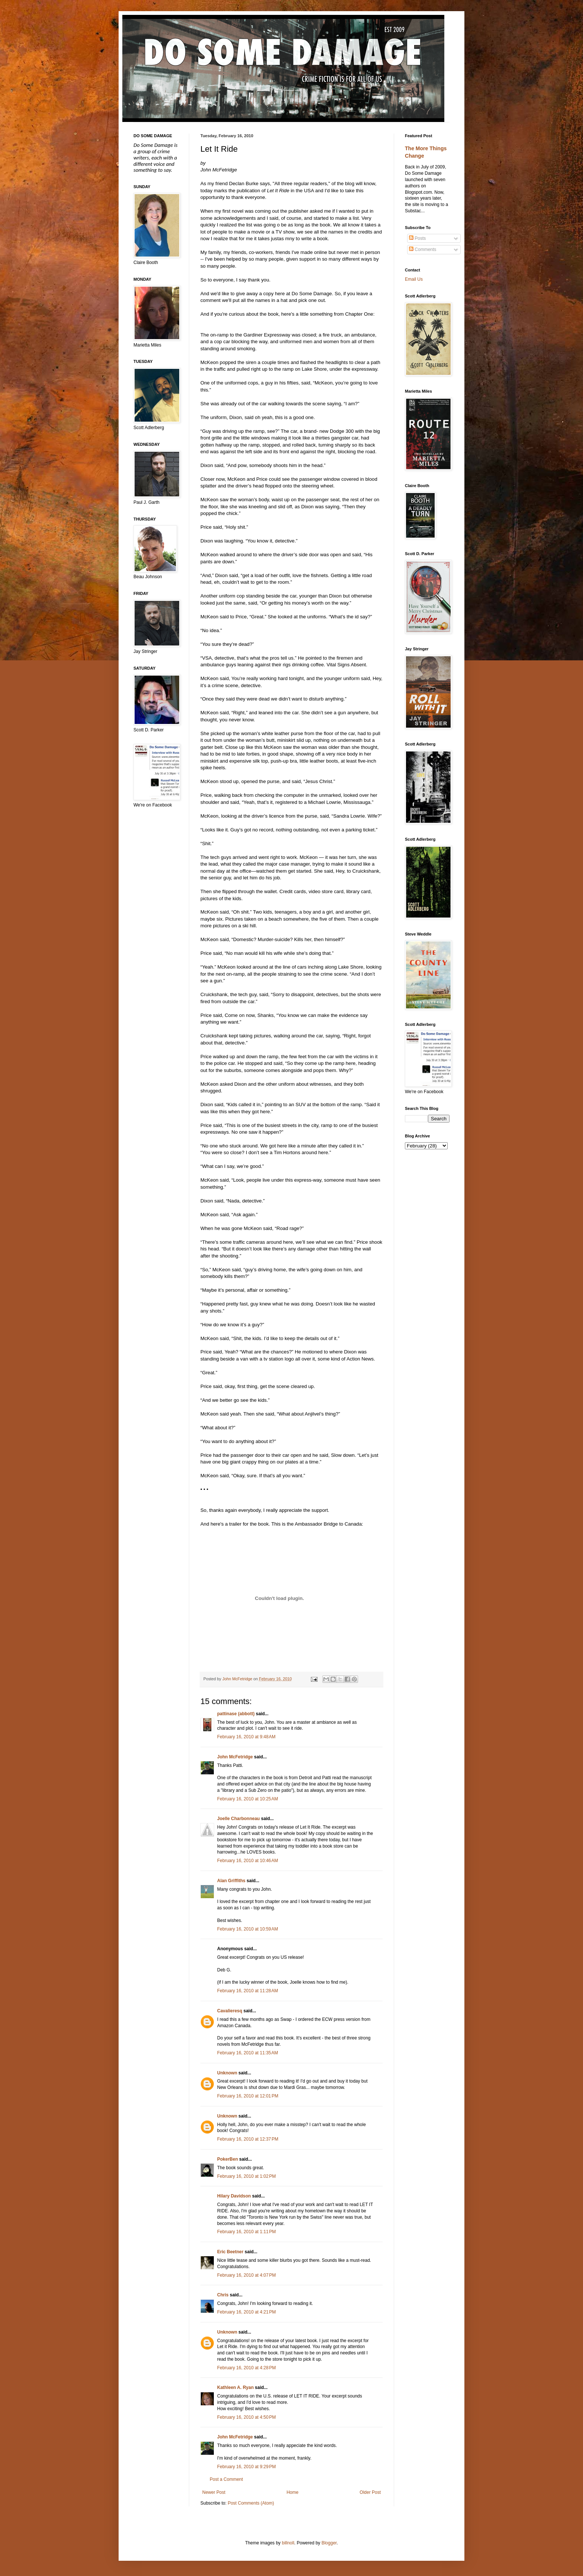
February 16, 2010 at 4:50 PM (246, 2417)
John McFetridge (235, 1756)
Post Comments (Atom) (251, 2503)
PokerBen (227, 2159)
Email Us (414, 279)
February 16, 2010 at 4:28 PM (246, 2367)
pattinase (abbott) (236, 1713)
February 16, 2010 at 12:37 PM (247, 2139)
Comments (422, 249)
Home (293, 2492)
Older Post (370, 2492)
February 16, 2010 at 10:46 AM (247, 1860)
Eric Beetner (230, 2251)
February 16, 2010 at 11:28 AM (247, 1990)
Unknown (227, 2073)
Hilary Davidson (234, 2196)
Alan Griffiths (231, 1880)
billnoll (288, 2543)
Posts (417, 238)
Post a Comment (226, 2479)
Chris (223, 2295)
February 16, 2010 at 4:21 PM (246, 2312)
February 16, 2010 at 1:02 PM (246, 2176)
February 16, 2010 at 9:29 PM (246, 2466)
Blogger (329, 2543)
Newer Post (213, 2492)
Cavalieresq (229, 2010)
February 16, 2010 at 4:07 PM (246, 2275)
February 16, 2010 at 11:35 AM (247, 2052)
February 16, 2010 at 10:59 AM (247, 1929)
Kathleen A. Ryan (235, 2387)
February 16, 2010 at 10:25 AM (247, 1798)
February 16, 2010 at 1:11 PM (246, 2231)
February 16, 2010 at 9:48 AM (246, 1736)
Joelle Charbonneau (238, 1818)
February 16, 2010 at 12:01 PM (247, 2096)
